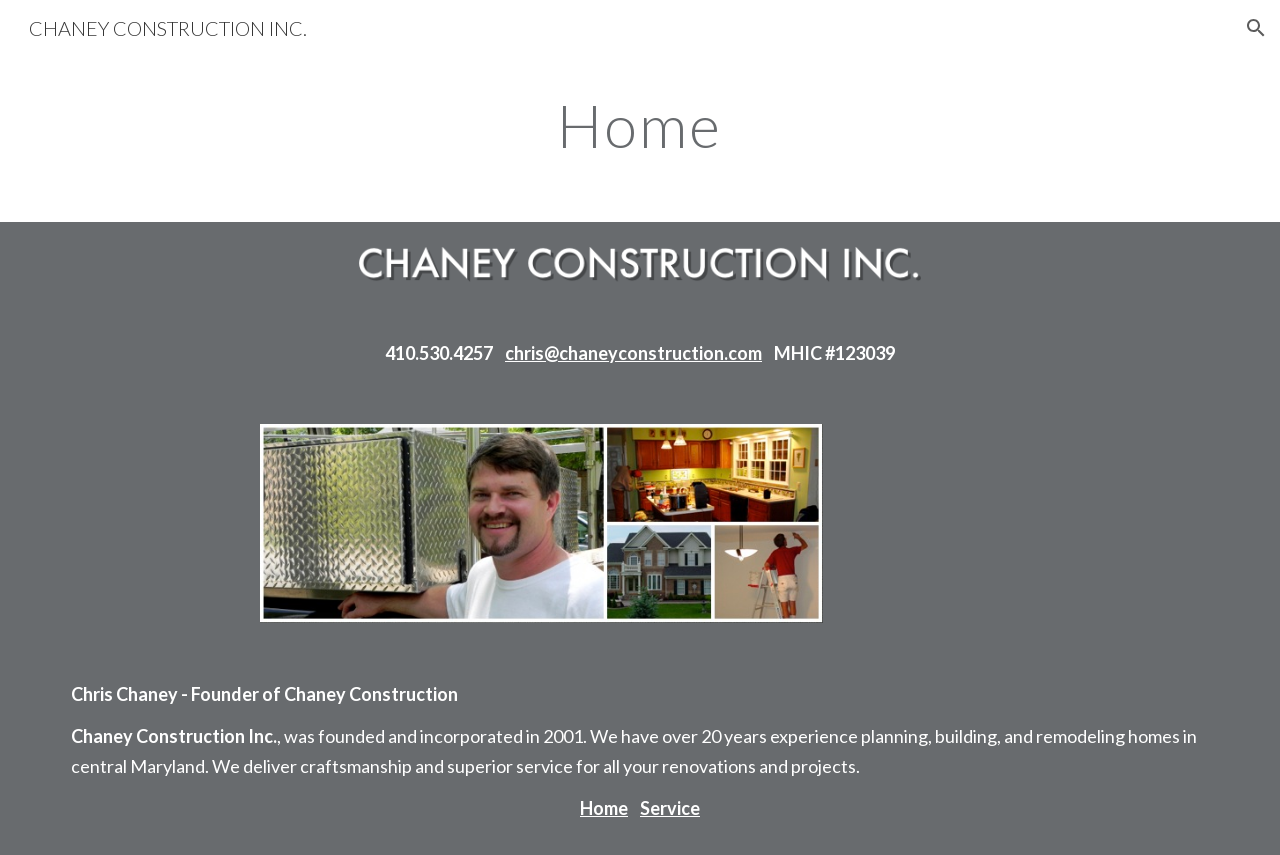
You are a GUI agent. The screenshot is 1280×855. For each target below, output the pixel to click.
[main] (640, 125)
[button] (1256, 28)
